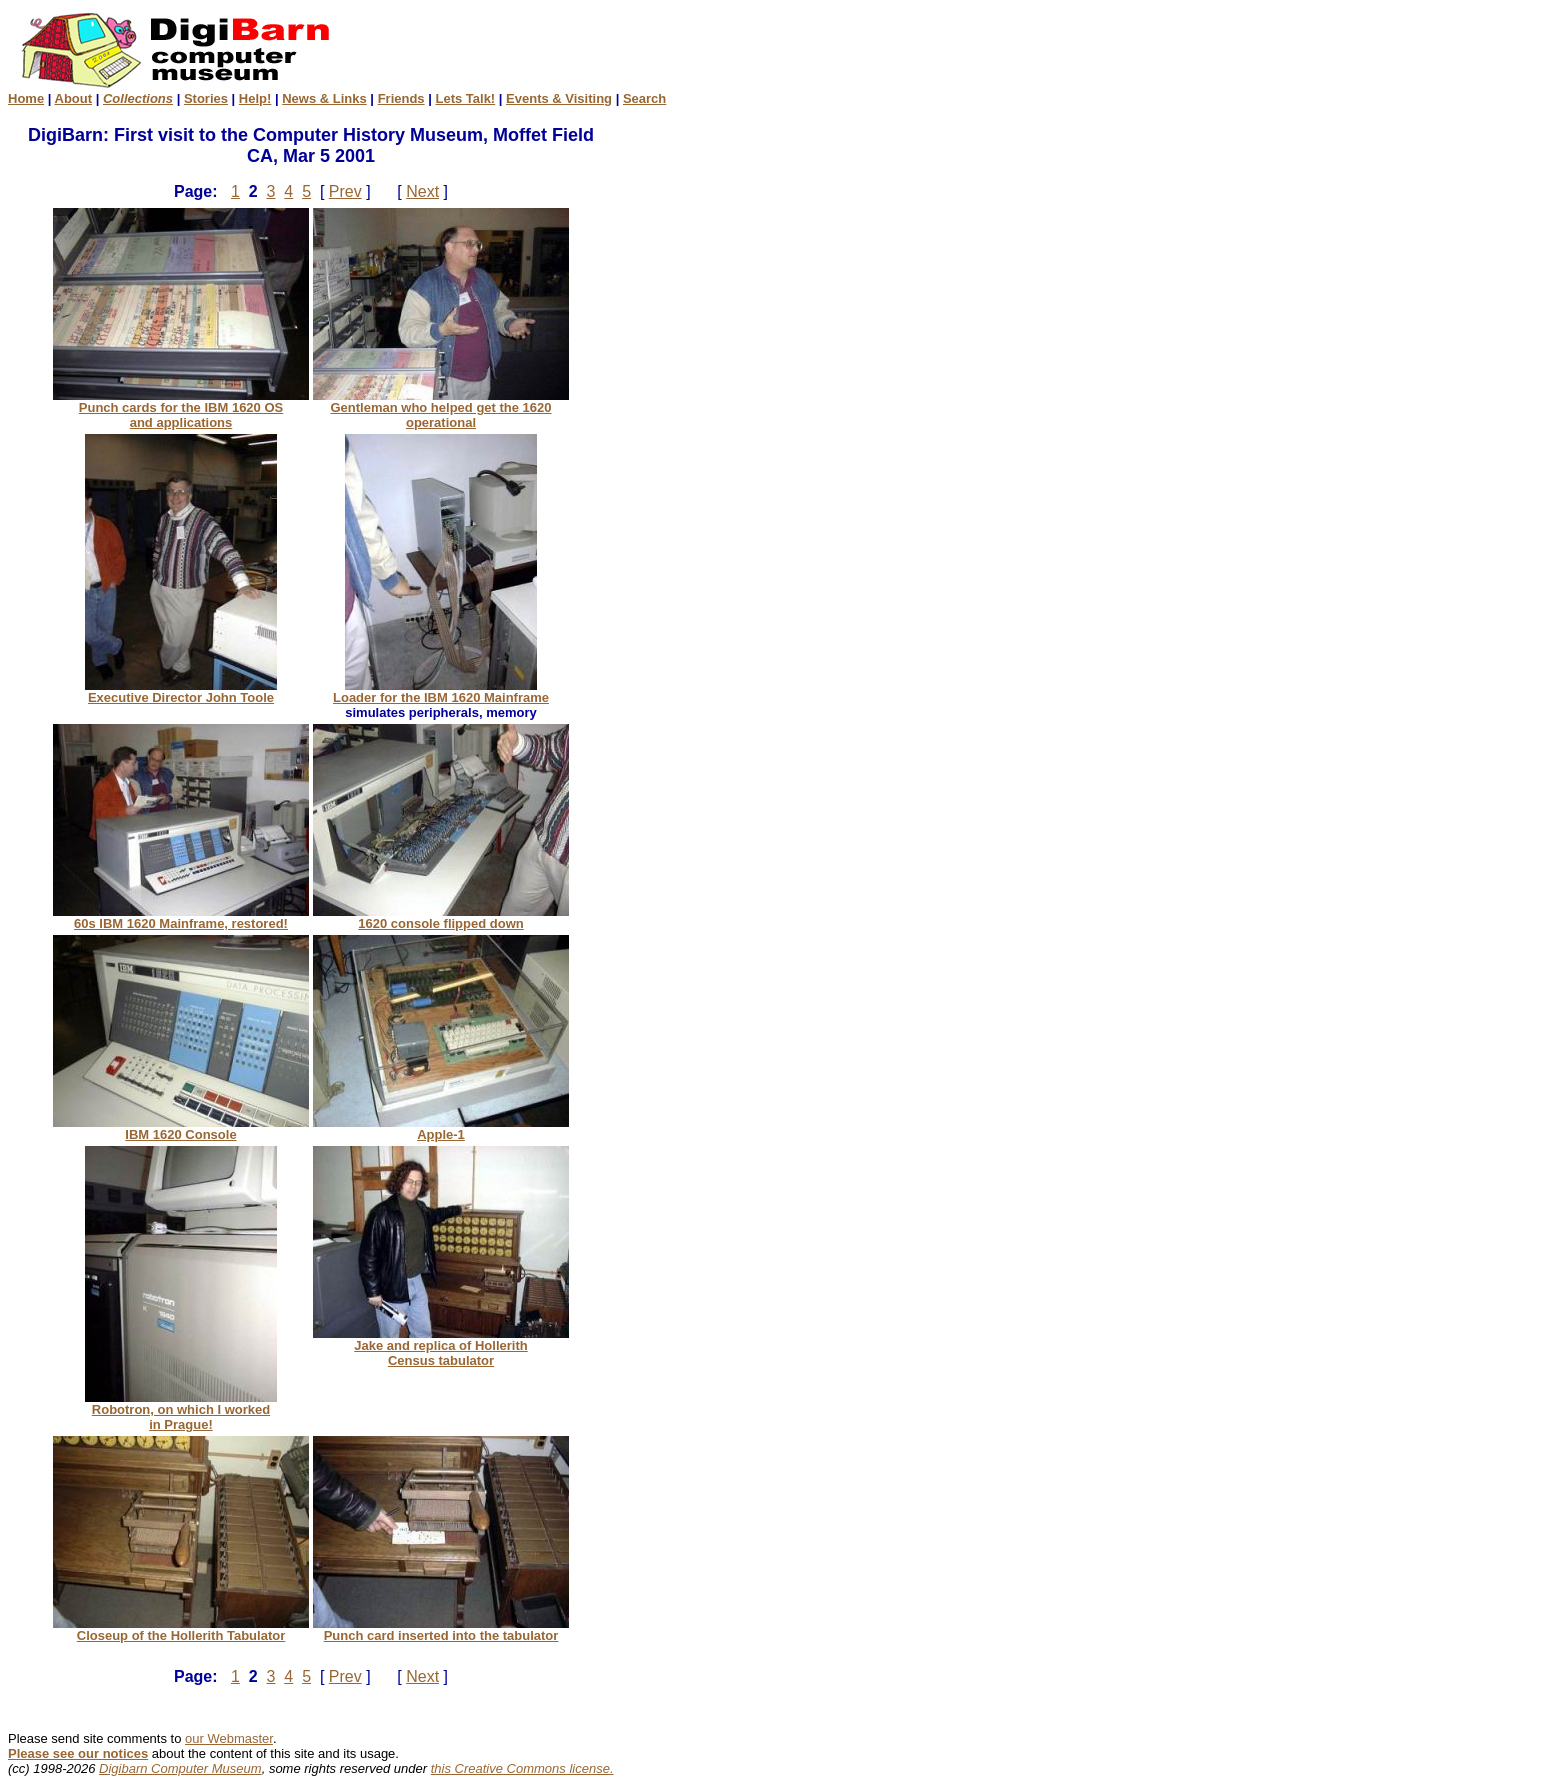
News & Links (324, 98)
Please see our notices (78, 1753)
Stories (206, 98)
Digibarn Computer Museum (180, 1768)
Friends (401, 98)
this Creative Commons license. (522, 1768)
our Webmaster (229, 1738)
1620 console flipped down (441, 917)
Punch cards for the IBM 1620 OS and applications (181, 409)
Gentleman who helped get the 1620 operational (441, 409)
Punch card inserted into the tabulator (441, 1629)
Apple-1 (441, 1128)
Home (26, 98)
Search (644, 98)
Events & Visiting (559, 98)
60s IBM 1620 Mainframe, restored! (181, 917)
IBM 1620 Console (181, 1128)
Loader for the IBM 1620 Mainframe (441, 691)
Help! (255, 98)
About (74, 98)
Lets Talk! (465, 98)
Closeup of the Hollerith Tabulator (181, 1629)
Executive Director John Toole (181, 691)
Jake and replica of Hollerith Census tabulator (441, 1347)
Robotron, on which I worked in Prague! (181, 1411)
